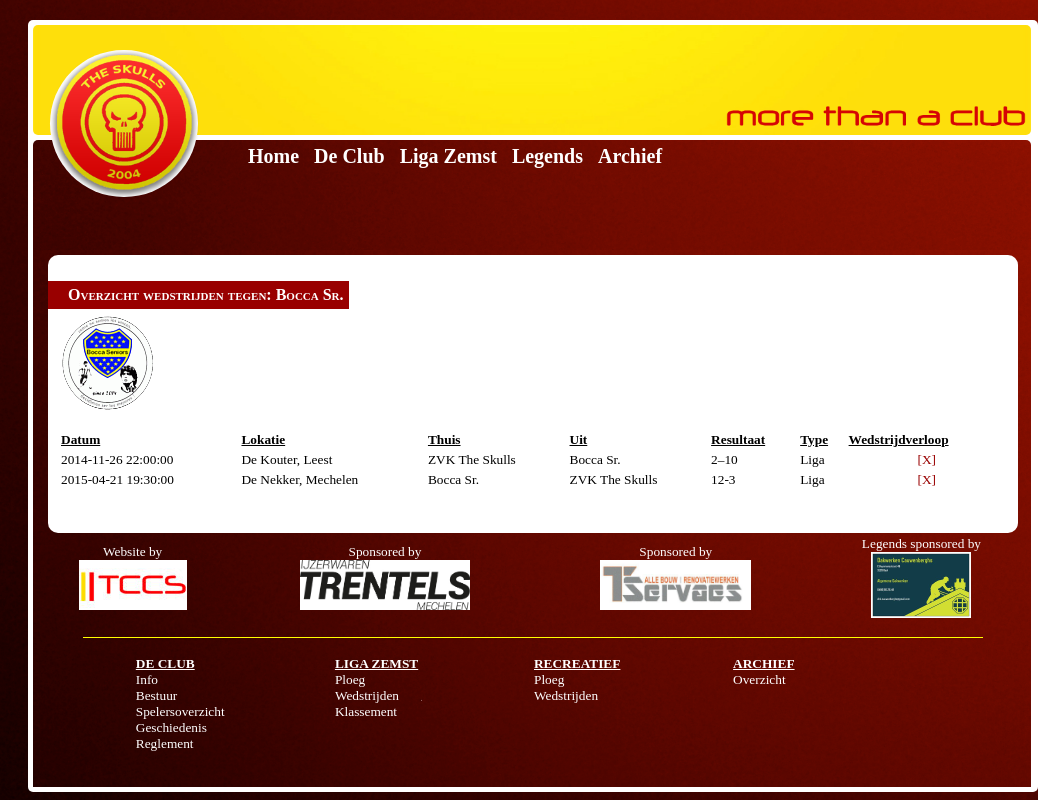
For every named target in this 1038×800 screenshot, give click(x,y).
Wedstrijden (367, 695)
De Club (349, 156)
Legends (547, 156)
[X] (927, 459)
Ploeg (350, 679)
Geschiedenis (171, 727)
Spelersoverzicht (180, 711)
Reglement (165, 743)
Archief (630, 156)
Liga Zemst (448, 156)
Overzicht (759, 679)
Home (273, 156)
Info (147, 679)
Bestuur (156, 695)
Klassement (366, 711)
